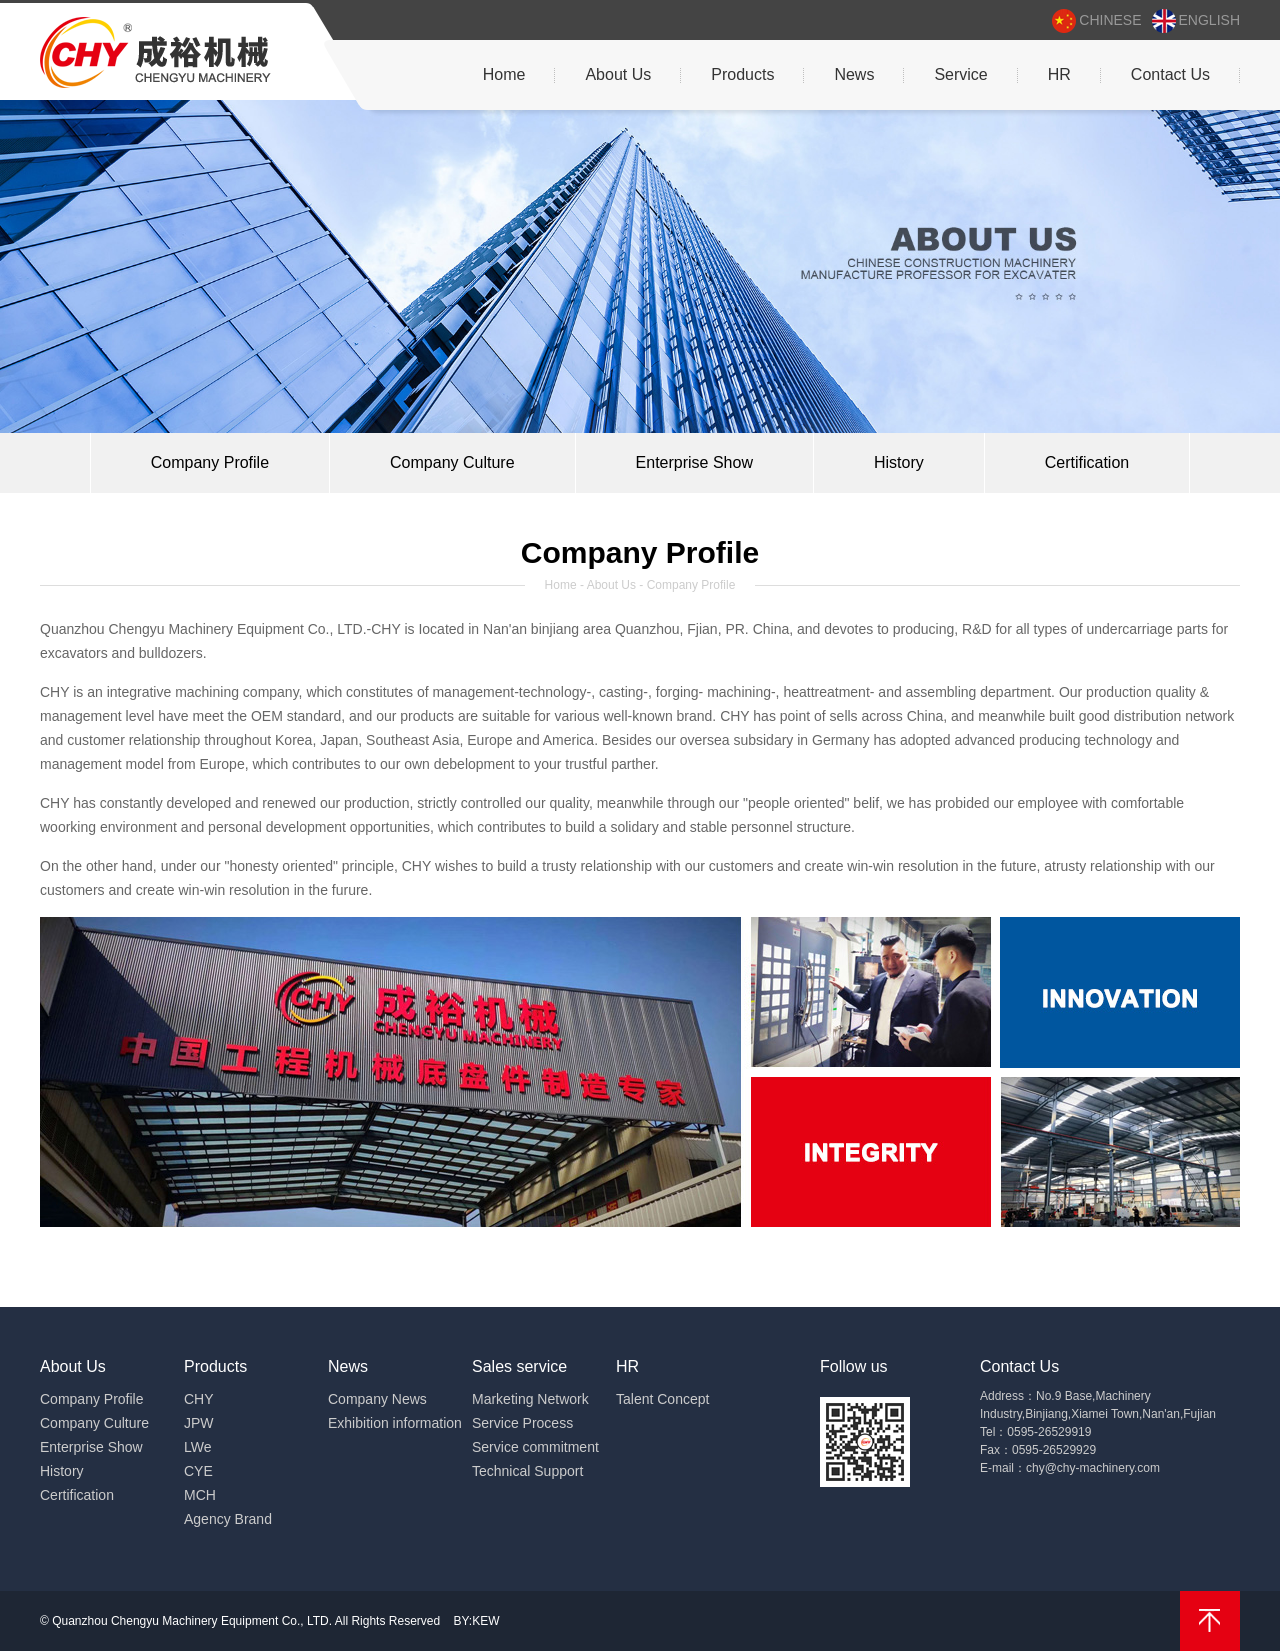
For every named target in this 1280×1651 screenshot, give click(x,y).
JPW (199, 1423)
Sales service (519, 1366)
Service (960, 74)
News (854, 74)
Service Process (522, 1423)
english (1196, 21)
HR (1059, 74)
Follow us (854, 1366)
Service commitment (535, 1447)
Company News (377, 1399)
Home (504, 74)
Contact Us (1170, 74)
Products (742, 74)
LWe (198, 1447)
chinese (1096, 21)
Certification (1087, 462)
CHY (199, 1399)
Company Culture (452, 462)
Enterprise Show (694, 462)
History (899, 462)
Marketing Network (530, 1399)
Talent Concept (662, 1399)
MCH (200, 1495)
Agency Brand (228, 1519)
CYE (198, 1471)
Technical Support (527, 1471)
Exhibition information (395, 1423)
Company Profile (210, 462)
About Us (618, 74)
